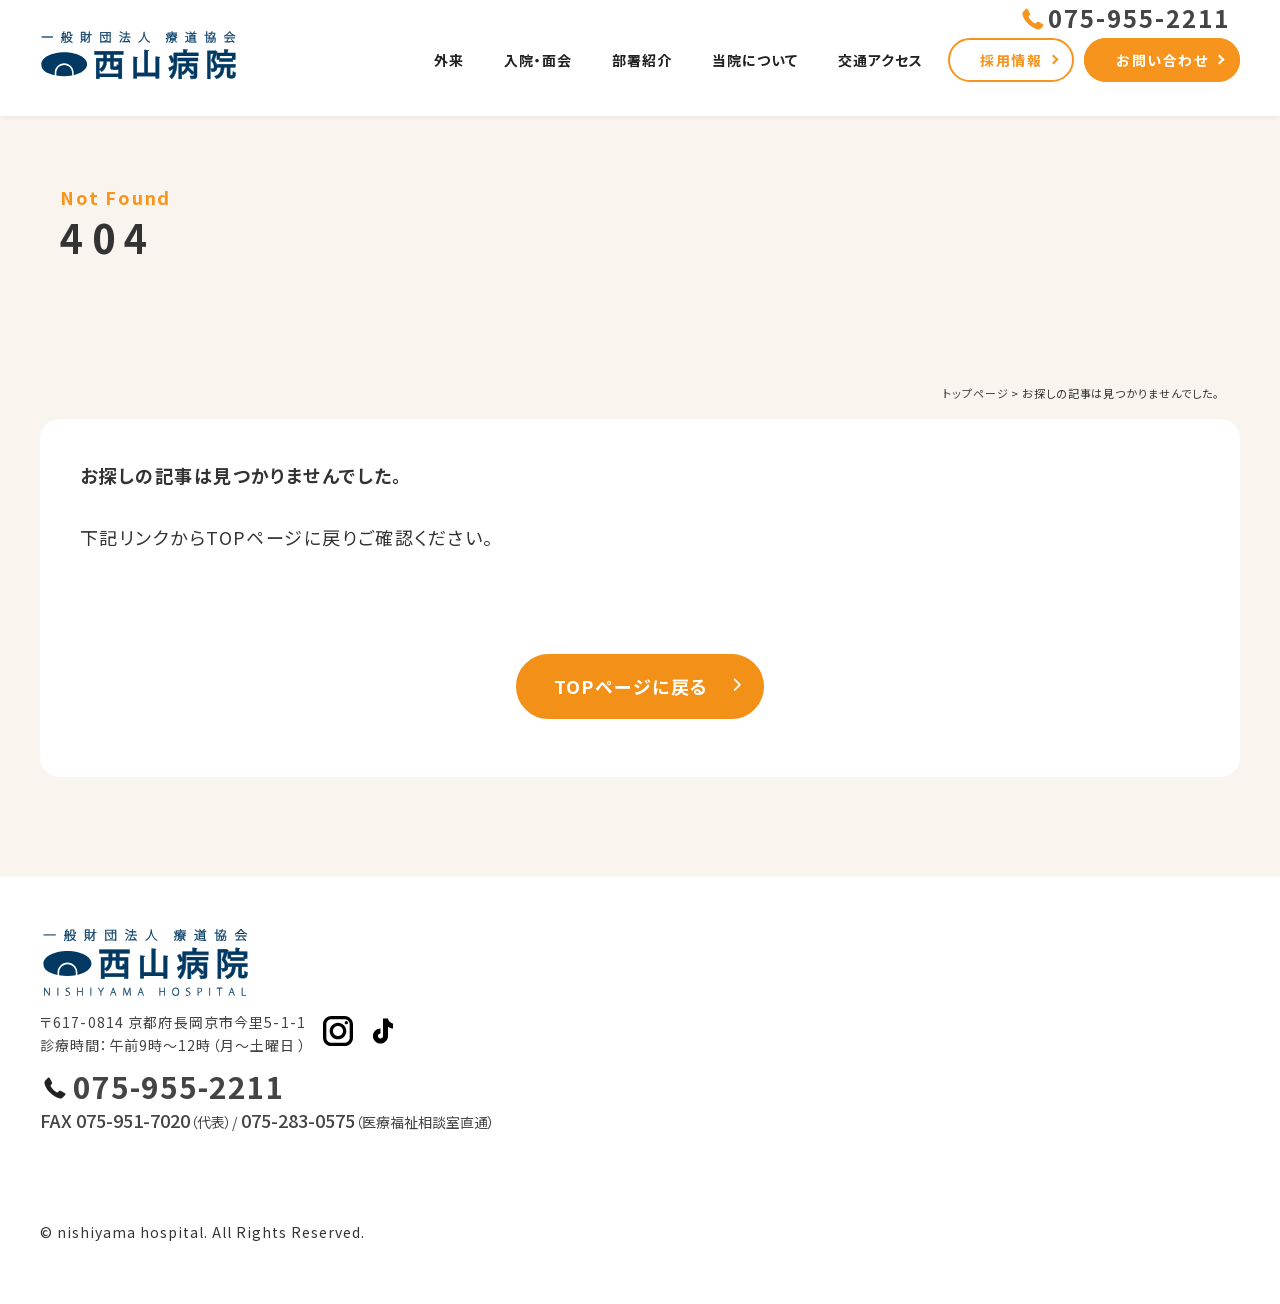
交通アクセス (880, 60)
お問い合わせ (1162, 60)
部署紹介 (642, 60)
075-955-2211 (179, 1086)
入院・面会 (538, 60)
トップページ (975, 393)
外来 (449, 60)
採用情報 (1011, 60)
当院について (755, 60)
